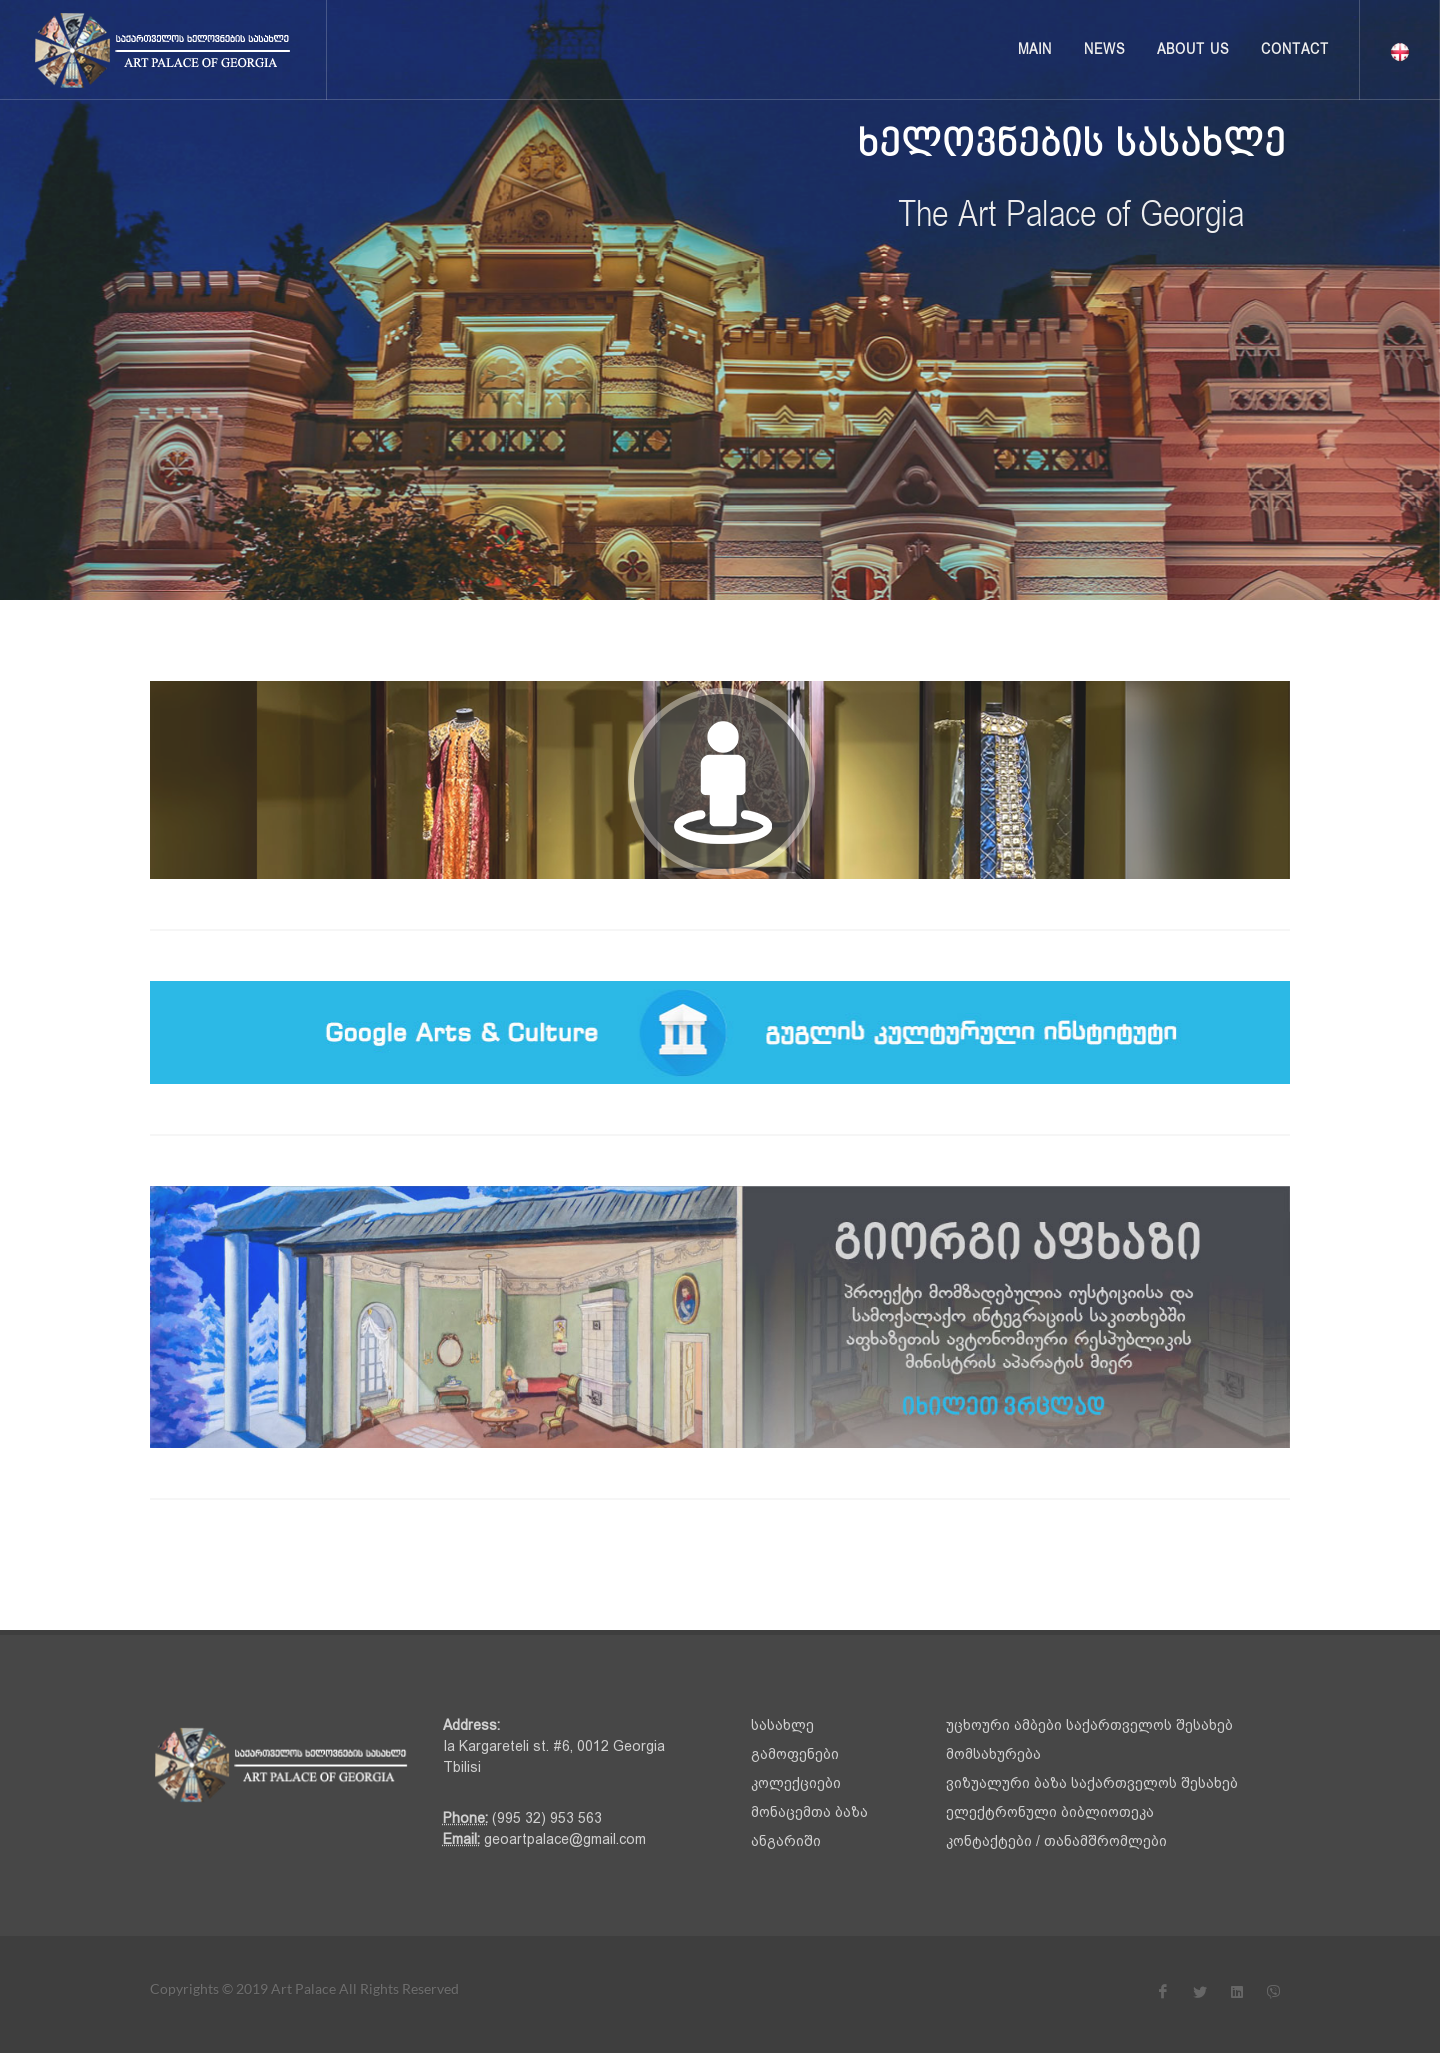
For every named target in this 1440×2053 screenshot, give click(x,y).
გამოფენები (795, 1754)
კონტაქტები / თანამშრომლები (1056, 1841)
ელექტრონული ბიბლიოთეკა (1050, 1812)
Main (1035, 49)
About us (1193, 49)
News (1104, 49)
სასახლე (782, 1725)
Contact (1295, 49)
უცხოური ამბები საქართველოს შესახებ (1089, 1725)
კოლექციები (796, 1783)
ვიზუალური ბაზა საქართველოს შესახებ (1092, 1783)
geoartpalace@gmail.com (563, 1839)
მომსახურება (993, 1754)
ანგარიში (786, 1841)
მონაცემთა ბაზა (809, 1812)
